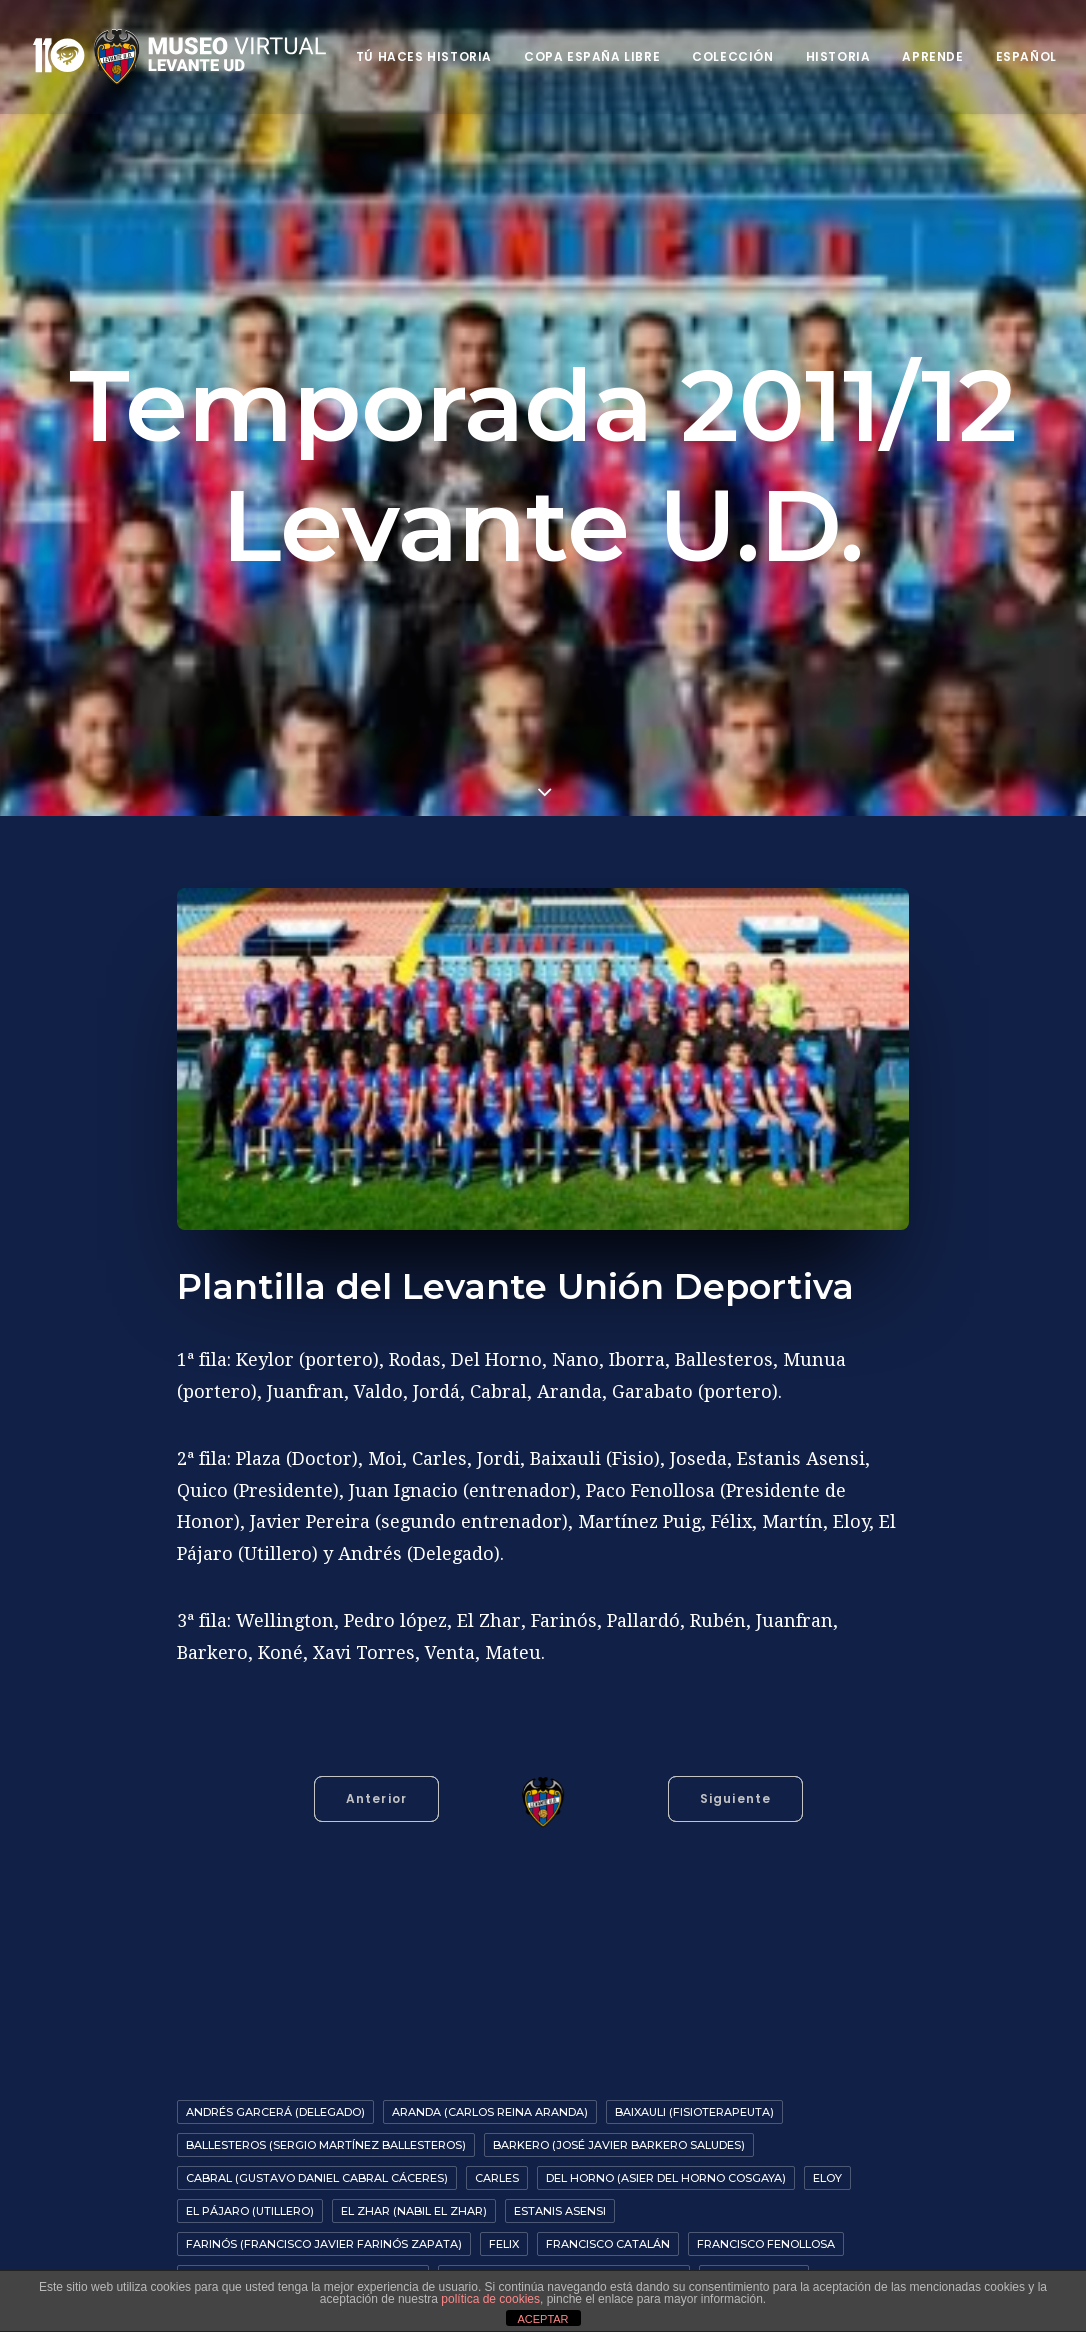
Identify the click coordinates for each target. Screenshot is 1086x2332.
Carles (497, 2178)
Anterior (377, 1798)
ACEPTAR (542, 2319)
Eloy (827, 2178)
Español (1026, 56)
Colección (732, 56)
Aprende (932, 56)
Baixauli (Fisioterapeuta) (694, 2112)
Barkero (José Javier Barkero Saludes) (619, 2145)
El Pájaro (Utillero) (250, 2211)
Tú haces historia (424, 56)
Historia (838, 56)
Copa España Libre (592, 56)
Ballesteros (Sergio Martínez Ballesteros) (326, 2145)
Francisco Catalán (608, 2244)
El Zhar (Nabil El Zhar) (414, 2211)
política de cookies (490, 2299)
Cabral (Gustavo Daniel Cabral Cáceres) (317, 2178)
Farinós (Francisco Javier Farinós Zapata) (324, 2244)
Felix (504, 2244)
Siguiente (736, 1798)
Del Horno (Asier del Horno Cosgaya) (666, 2178)
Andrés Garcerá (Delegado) (275, 2112)
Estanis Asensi (560, 2211)
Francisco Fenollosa (766, 2244)
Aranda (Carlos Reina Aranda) (490, 2112)
